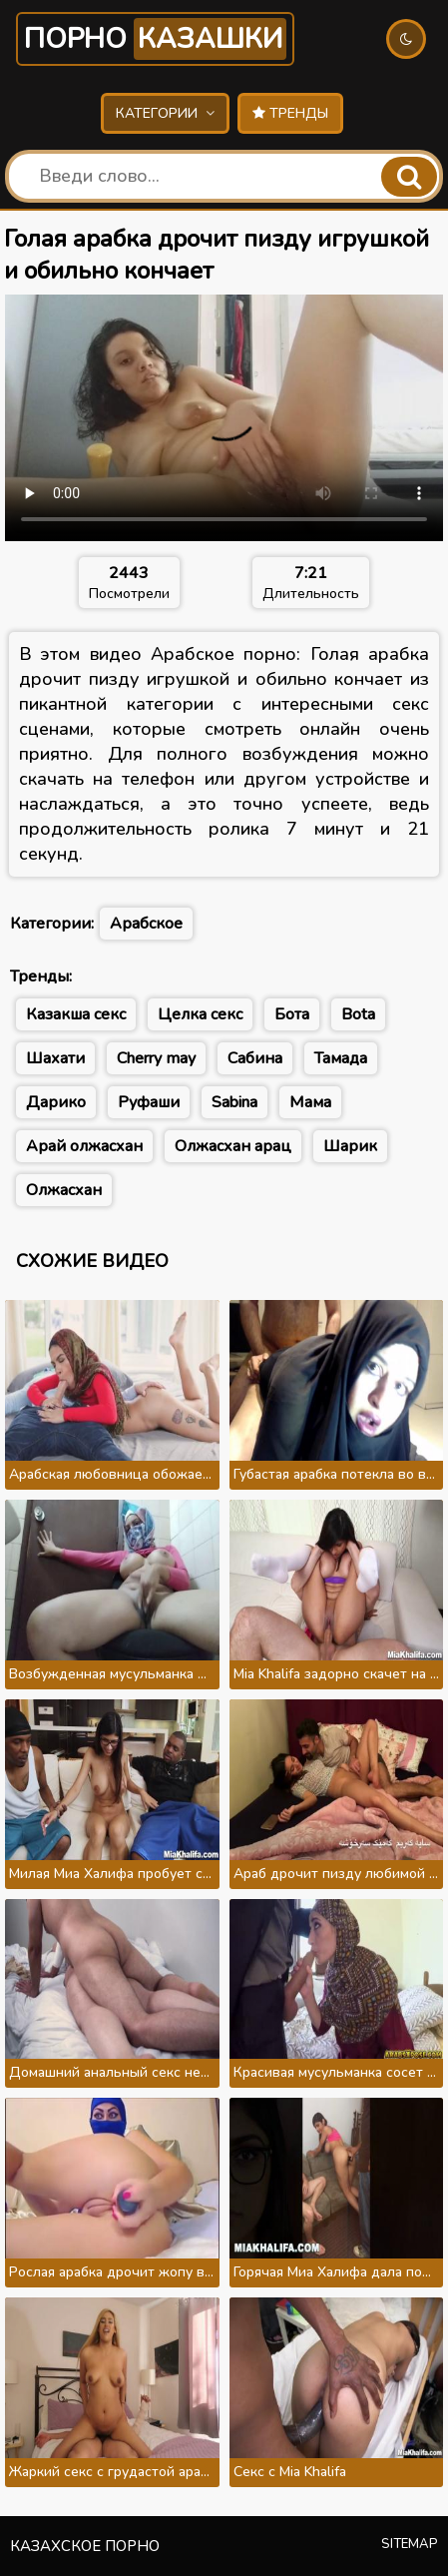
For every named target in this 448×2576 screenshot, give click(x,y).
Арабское (146, 924)
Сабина (254, 1058)
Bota (358, 1014)
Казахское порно (85, 2546)
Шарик (350, 1146)
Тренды (290, 113)
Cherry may (156, 1058)
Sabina (234, 1102)
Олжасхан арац (233, 1146)
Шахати (55, 1058)
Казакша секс (76, 1014)
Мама (310, 1102)
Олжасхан (64, 1190)
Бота (291, 1014)
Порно (155, 39)
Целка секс (200, 1014)
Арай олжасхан (84, 1146)
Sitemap (409, 2544)
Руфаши (149, 1102)
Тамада (340, 1058)
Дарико (56, 1102)
